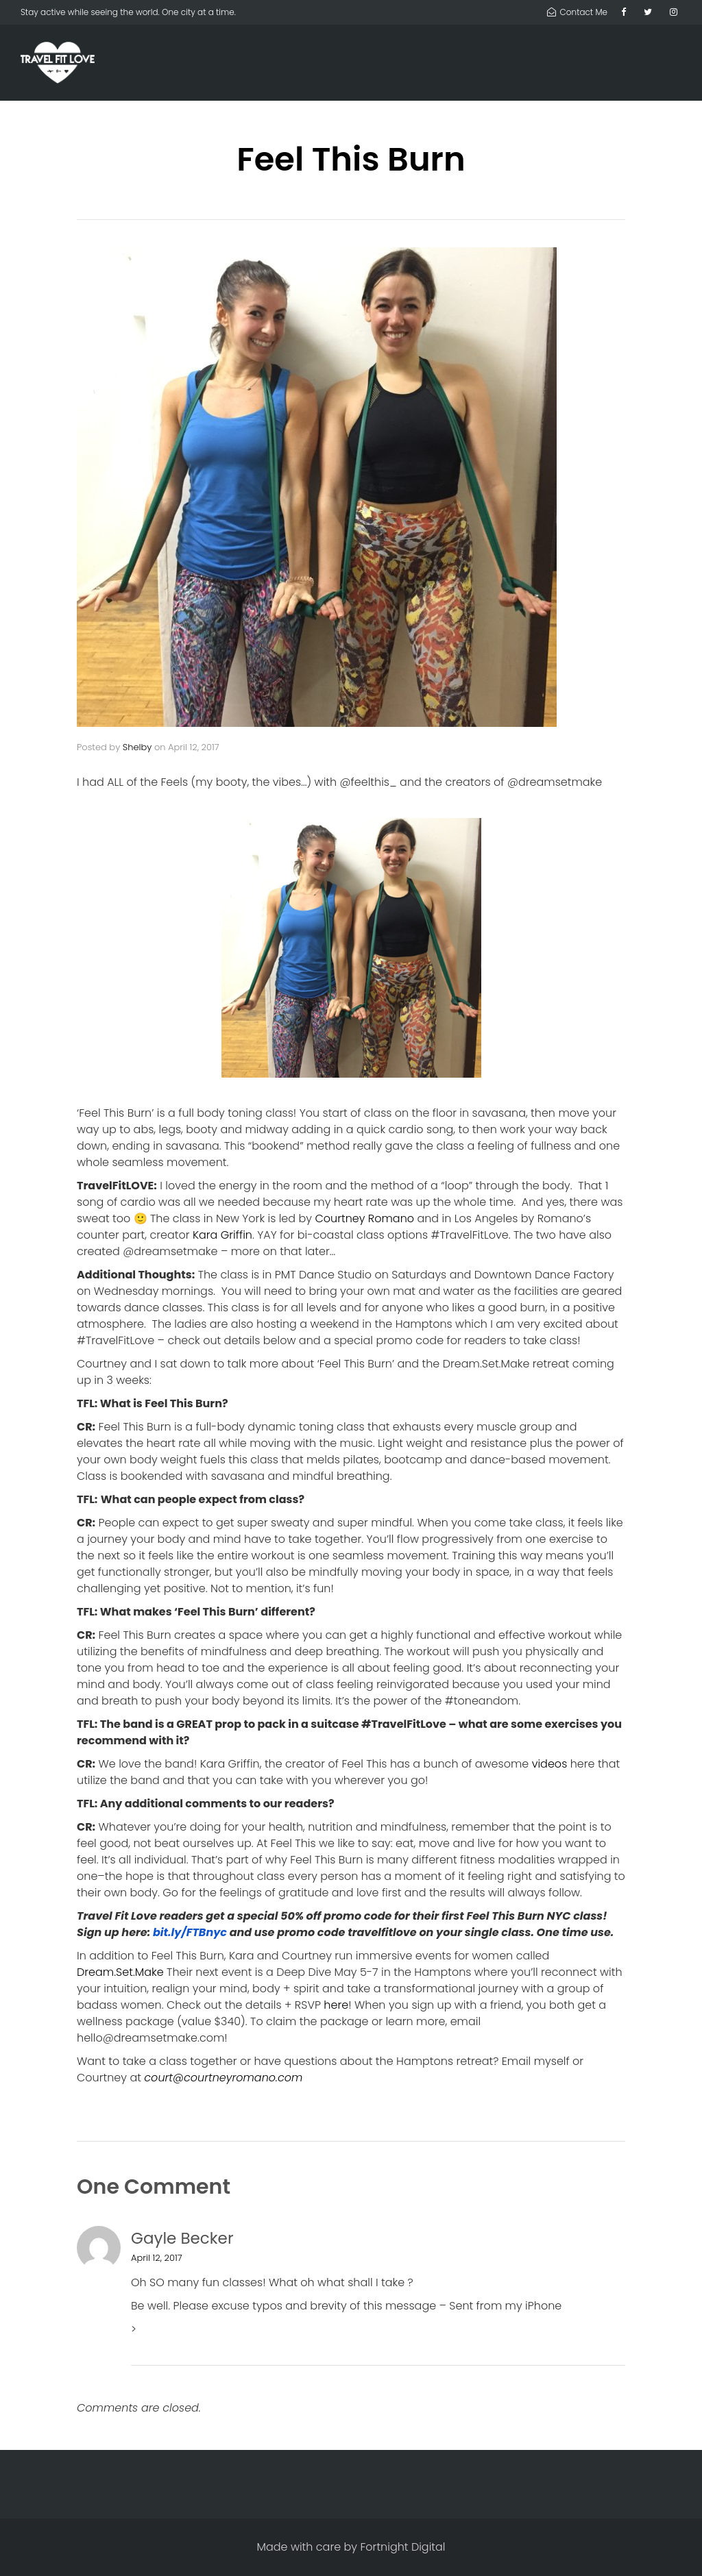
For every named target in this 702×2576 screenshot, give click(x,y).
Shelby (137, 747)
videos (550, 1764)
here (336, 2005)
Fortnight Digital (402, 2547)
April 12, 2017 (156, 2257)
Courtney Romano (364, 1218)
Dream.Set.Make (120, 1972)
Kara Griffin (222, 1235)
